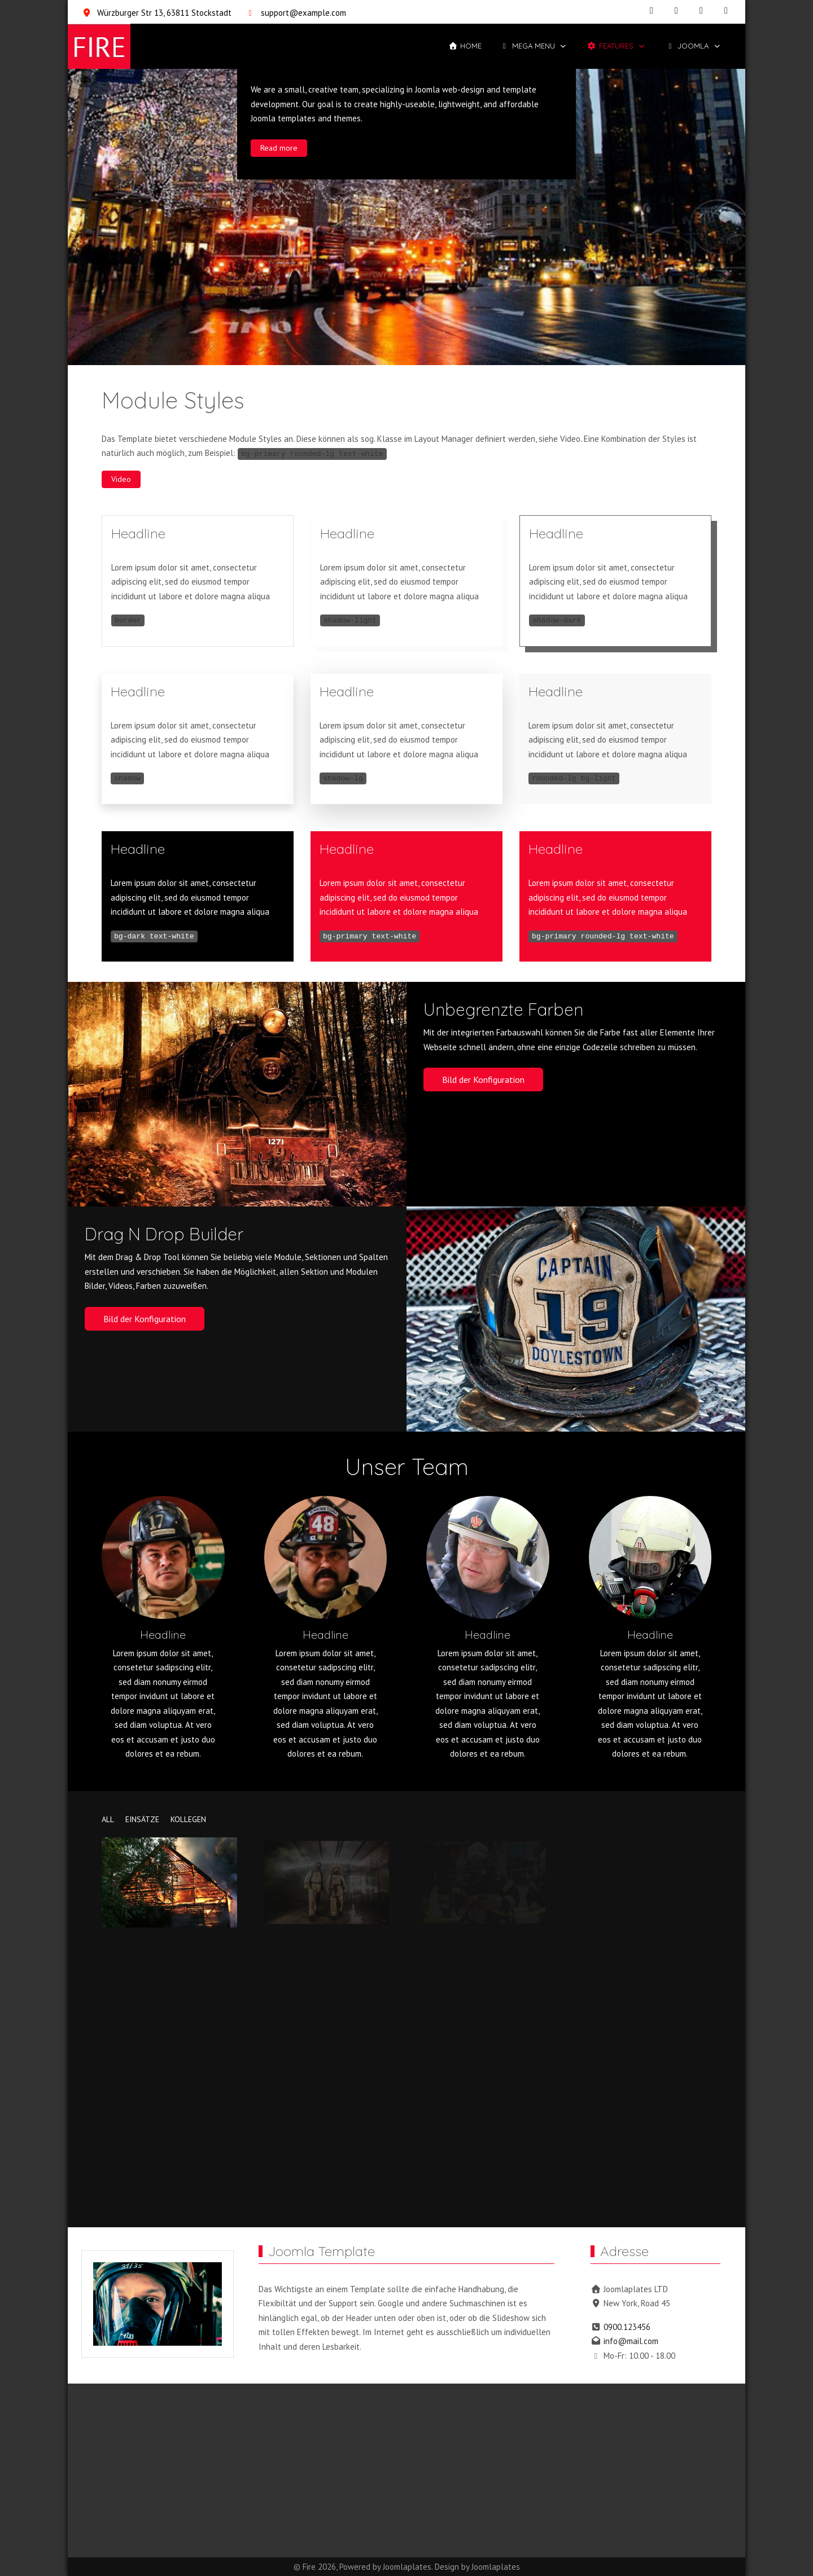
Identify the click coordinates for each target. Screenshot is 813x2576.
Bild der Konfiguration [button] (483, 1079)
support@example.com (303, 12)
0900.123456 (627, 2327)
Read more (279, 147)
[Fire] (99, 46)
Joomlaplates (407, 2566)
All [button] (108, 1819)
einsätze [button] (142, 1819)
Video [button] (121, 479)
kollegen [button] (188, 1819)
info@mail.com (631, 2341)
